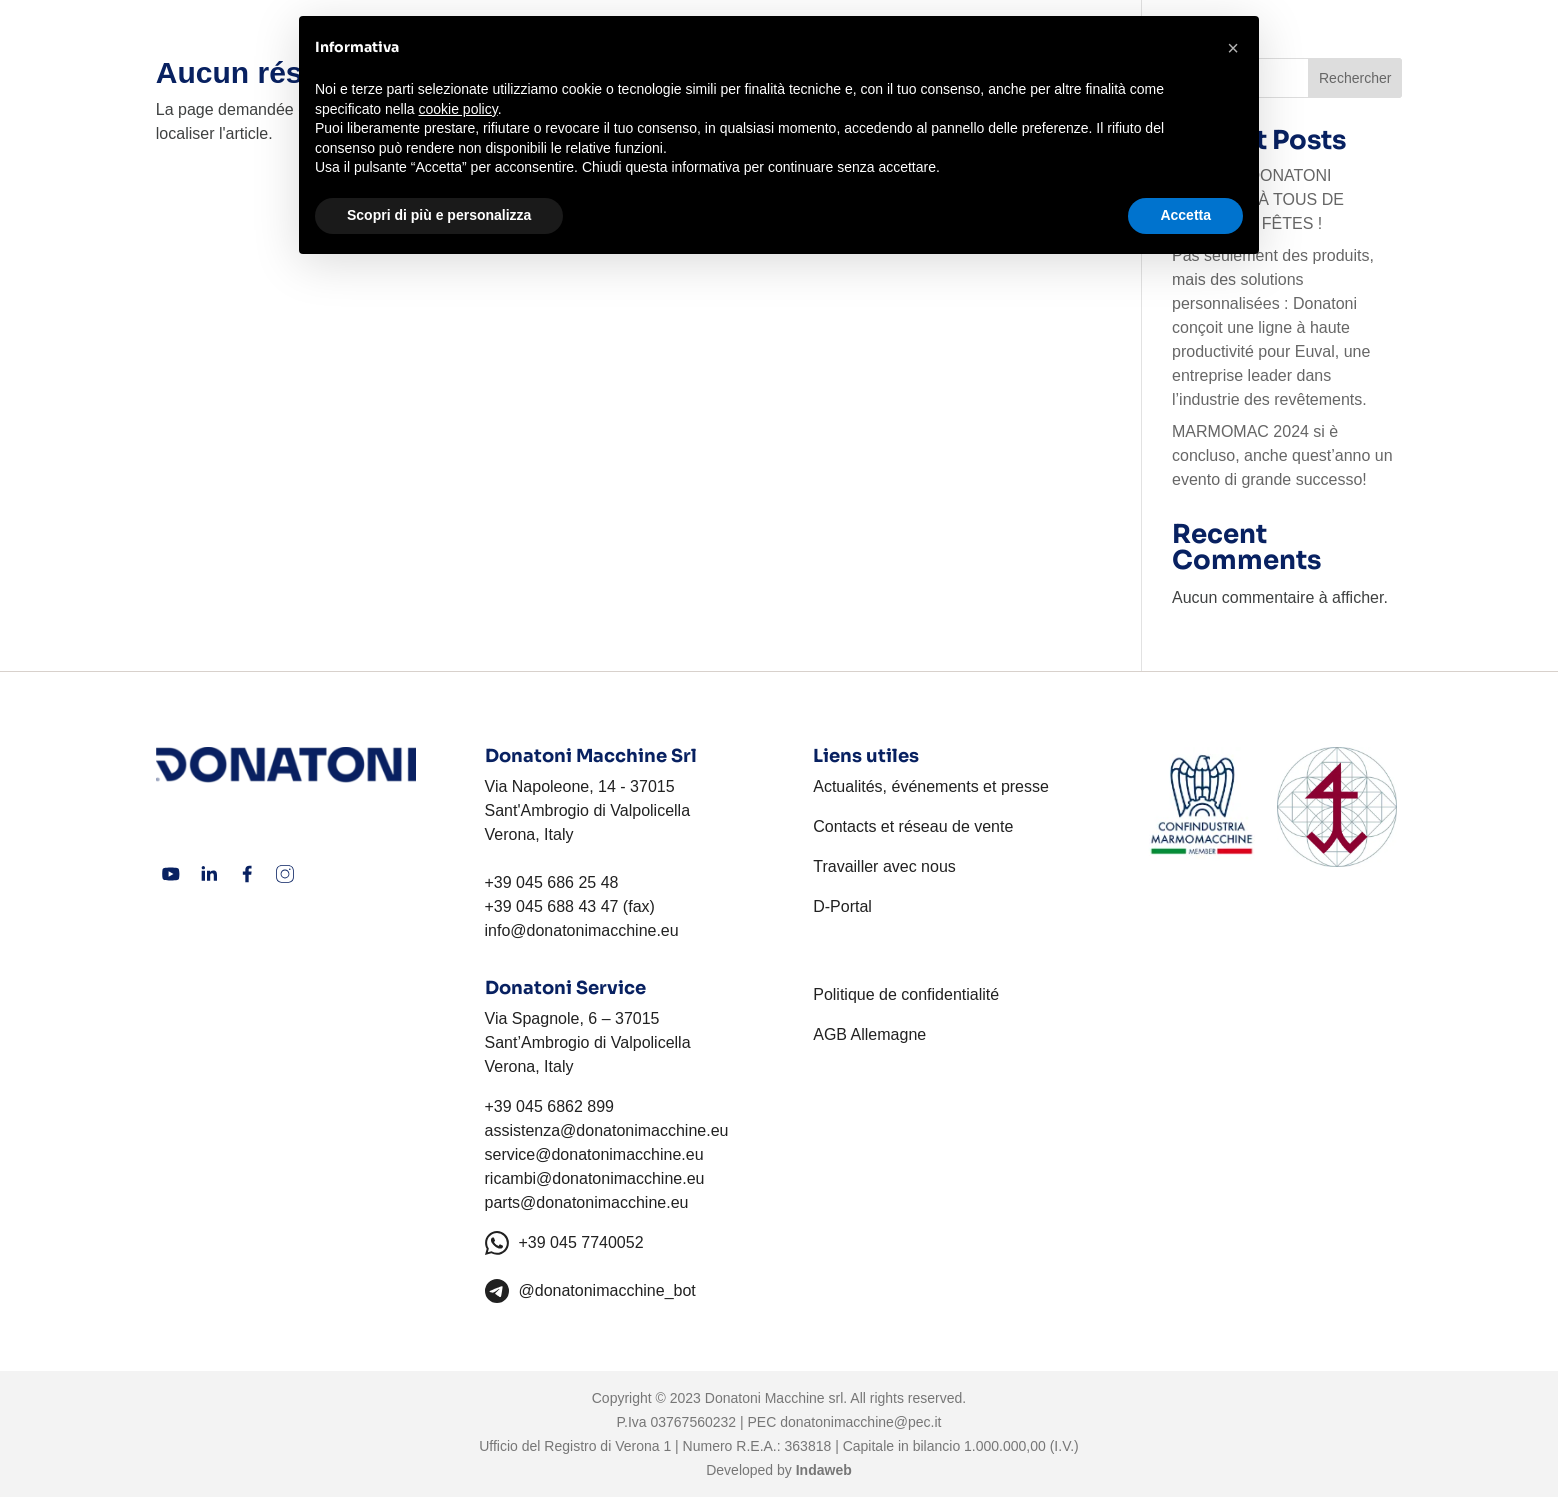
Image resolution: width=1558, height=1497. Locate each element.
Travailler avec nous (884, 866)
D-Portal (842, 906)
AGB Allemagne (869, 1034)
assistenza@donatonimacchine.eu (607, 1130)
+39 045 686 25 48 (552, 882)
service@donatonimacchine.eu (594, 1154)
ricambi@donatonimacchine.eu (595, 1178)
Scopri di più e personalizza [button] (439, 215)
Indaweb (824, 1470)
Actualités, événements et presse (931, 786)
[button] (1233, 48)
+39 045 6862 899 (549, 1106)
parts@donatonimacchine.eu (587, 1202)
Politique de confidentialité (906, 994)
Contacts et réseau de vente (913, 826)
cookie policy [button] (458, 109)
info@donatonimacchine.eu (582, 930)
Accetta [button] (1185, 215)
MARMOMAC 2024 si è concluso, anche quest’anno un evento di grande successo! (1282, 455)
